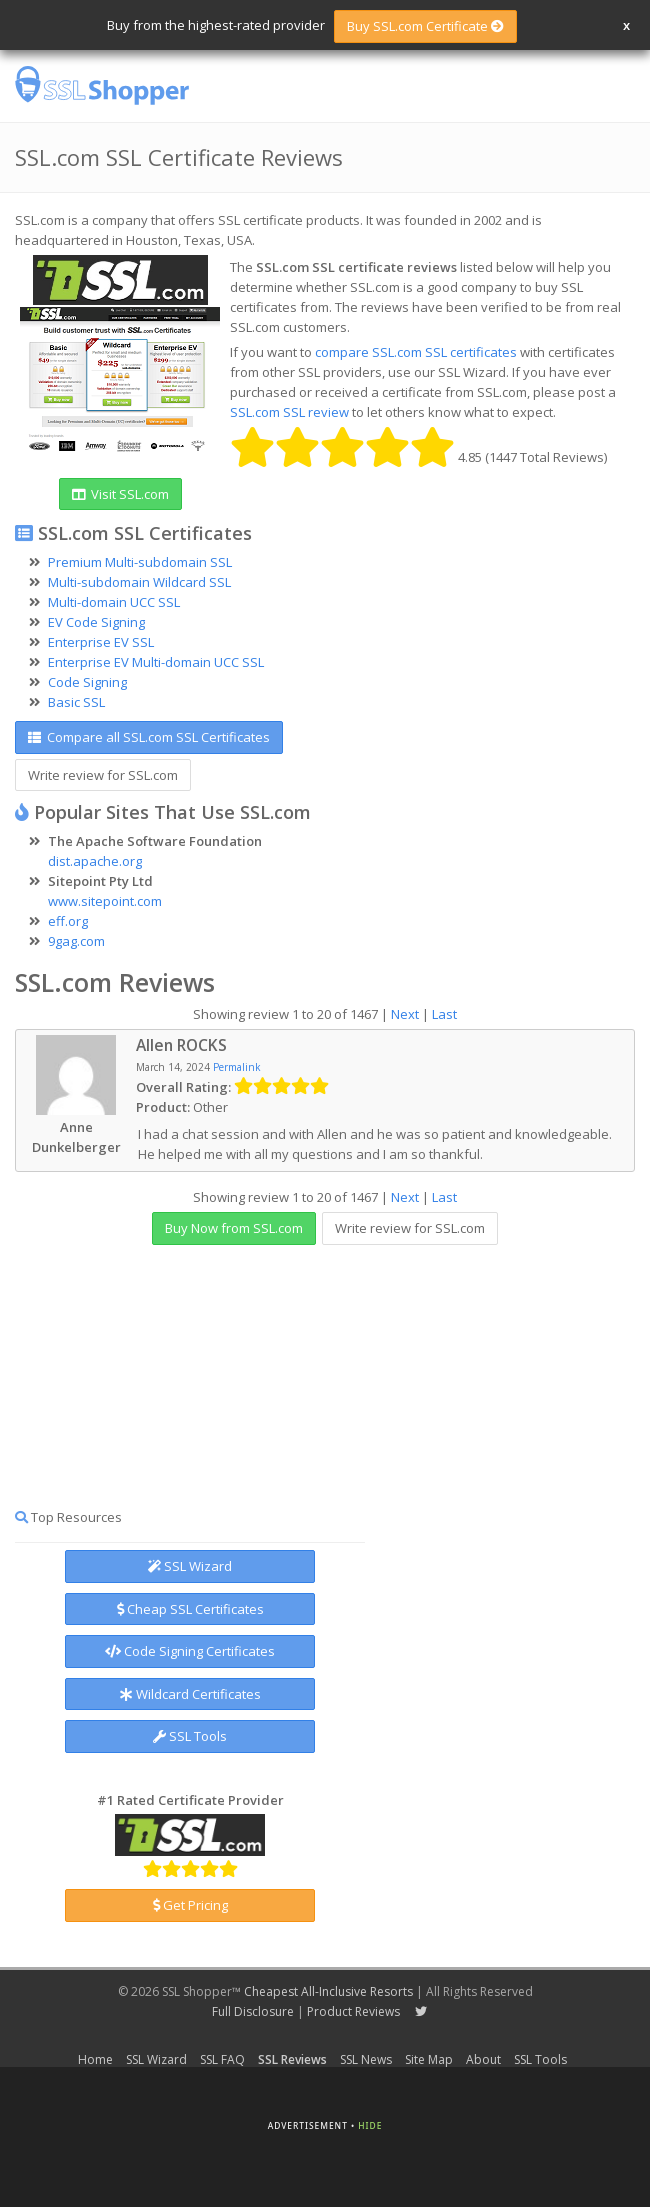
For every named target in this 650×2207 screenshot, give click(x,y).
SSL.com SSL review (289, 412)
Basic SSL (76, 702)
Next (405, 1014)
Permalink (237, 1067)
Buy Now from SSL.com (234, 1228)
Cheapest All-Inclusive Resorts (328, 1991)
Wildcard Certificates (190, 1694)
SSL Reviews (292, 2059)
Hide (370, 2125)
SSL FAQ (222, 2059)
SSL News (366, 2059)
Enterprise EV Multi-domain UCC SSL (156, 662)
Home (95, 2059)
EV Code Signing (96, 622)
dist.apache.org (95, 861)
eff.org (68, 921)
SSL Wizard (190, 1566)
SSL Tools (190, 1736)
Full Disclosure (253, 2011)
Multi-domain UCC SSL (114, 602)
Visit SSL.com (120, 494)
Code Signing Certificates (190, 1651)
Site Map (429, 2059)
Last (444, 1014)
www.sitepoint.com (105, 901)
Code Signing (87, 682)
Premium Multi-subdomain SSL (140, 562)
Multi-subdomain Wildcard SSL (139, 582)
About (483, 2059)
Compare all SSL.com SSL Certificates (149, 737)
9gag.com (76, 941)
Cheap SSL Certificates (190, 1609)
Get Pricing (190, 1905)
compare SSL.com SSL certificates (416, 352)
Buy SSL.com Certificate (425, 26)
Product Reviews (353, 2011)
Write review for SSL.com (103, 775)
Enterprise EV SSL (101, 642)
